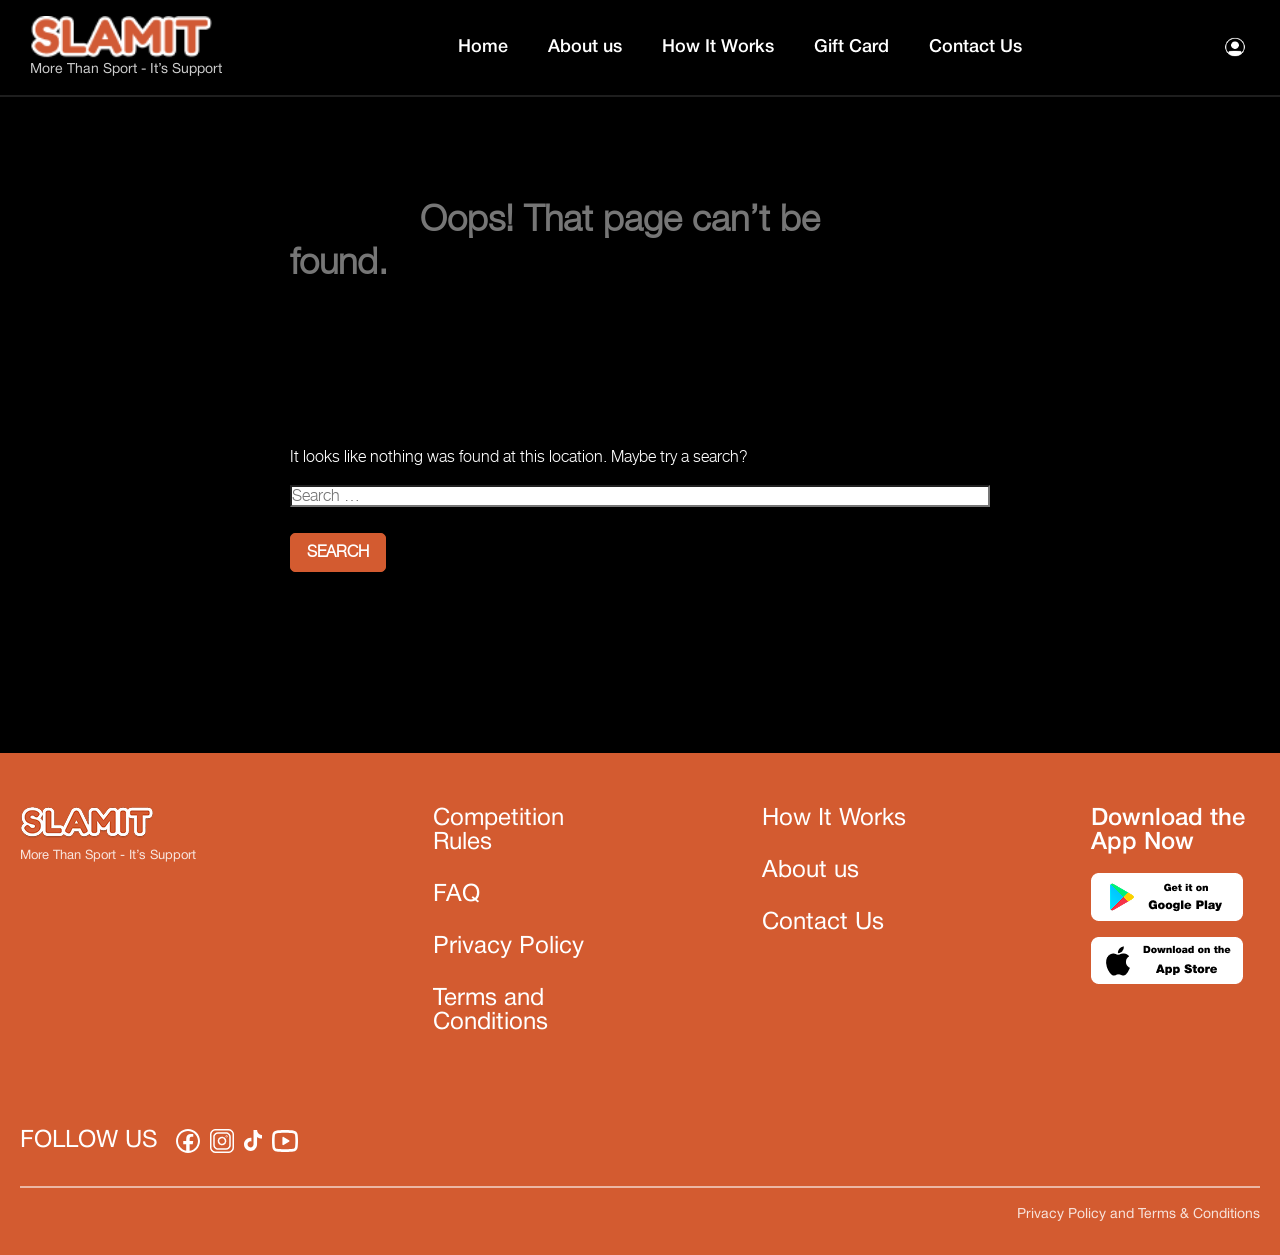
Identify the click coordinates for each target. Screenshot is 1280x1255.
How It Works (718, 47)
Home (483, 47)
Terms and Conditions (490, 1011)
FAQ (456, 895)
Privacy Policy (508, 947)
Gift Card (851, 47)
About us (585, 47)
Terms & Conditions (1199, 1214)
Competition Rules (498, 831)
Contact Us (975, 47)
